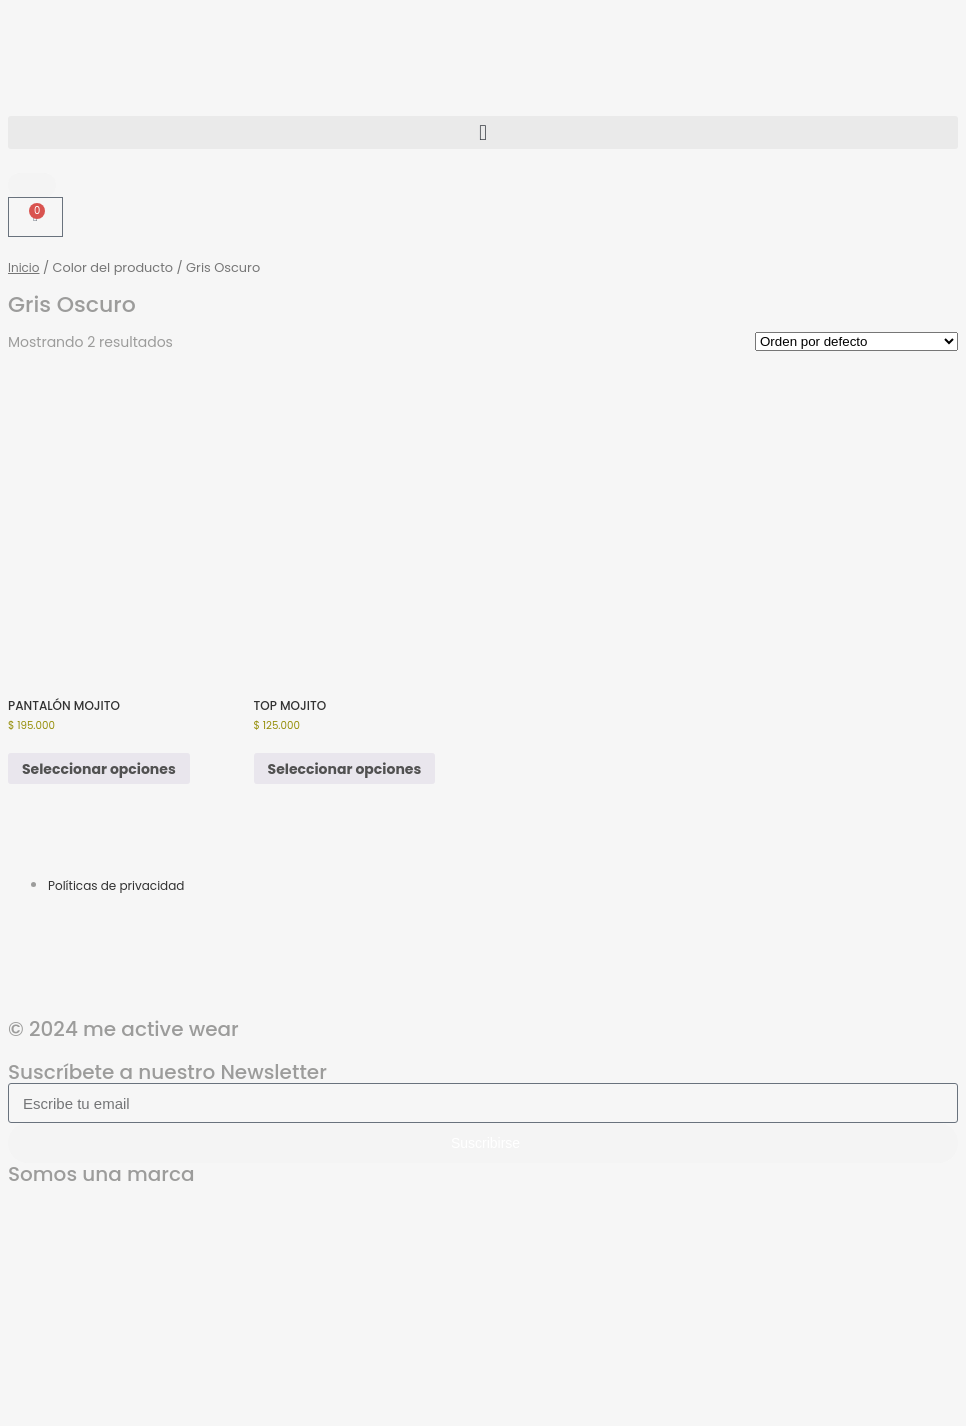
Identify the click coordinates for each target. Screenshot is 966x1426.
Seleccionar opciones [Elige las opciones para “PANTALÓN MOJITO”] (99, 769)
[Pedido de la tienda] (856, 341)
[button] (483, 132)
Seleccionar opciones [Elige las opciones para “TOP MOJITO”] (345, 769)
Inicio (24, 267)
